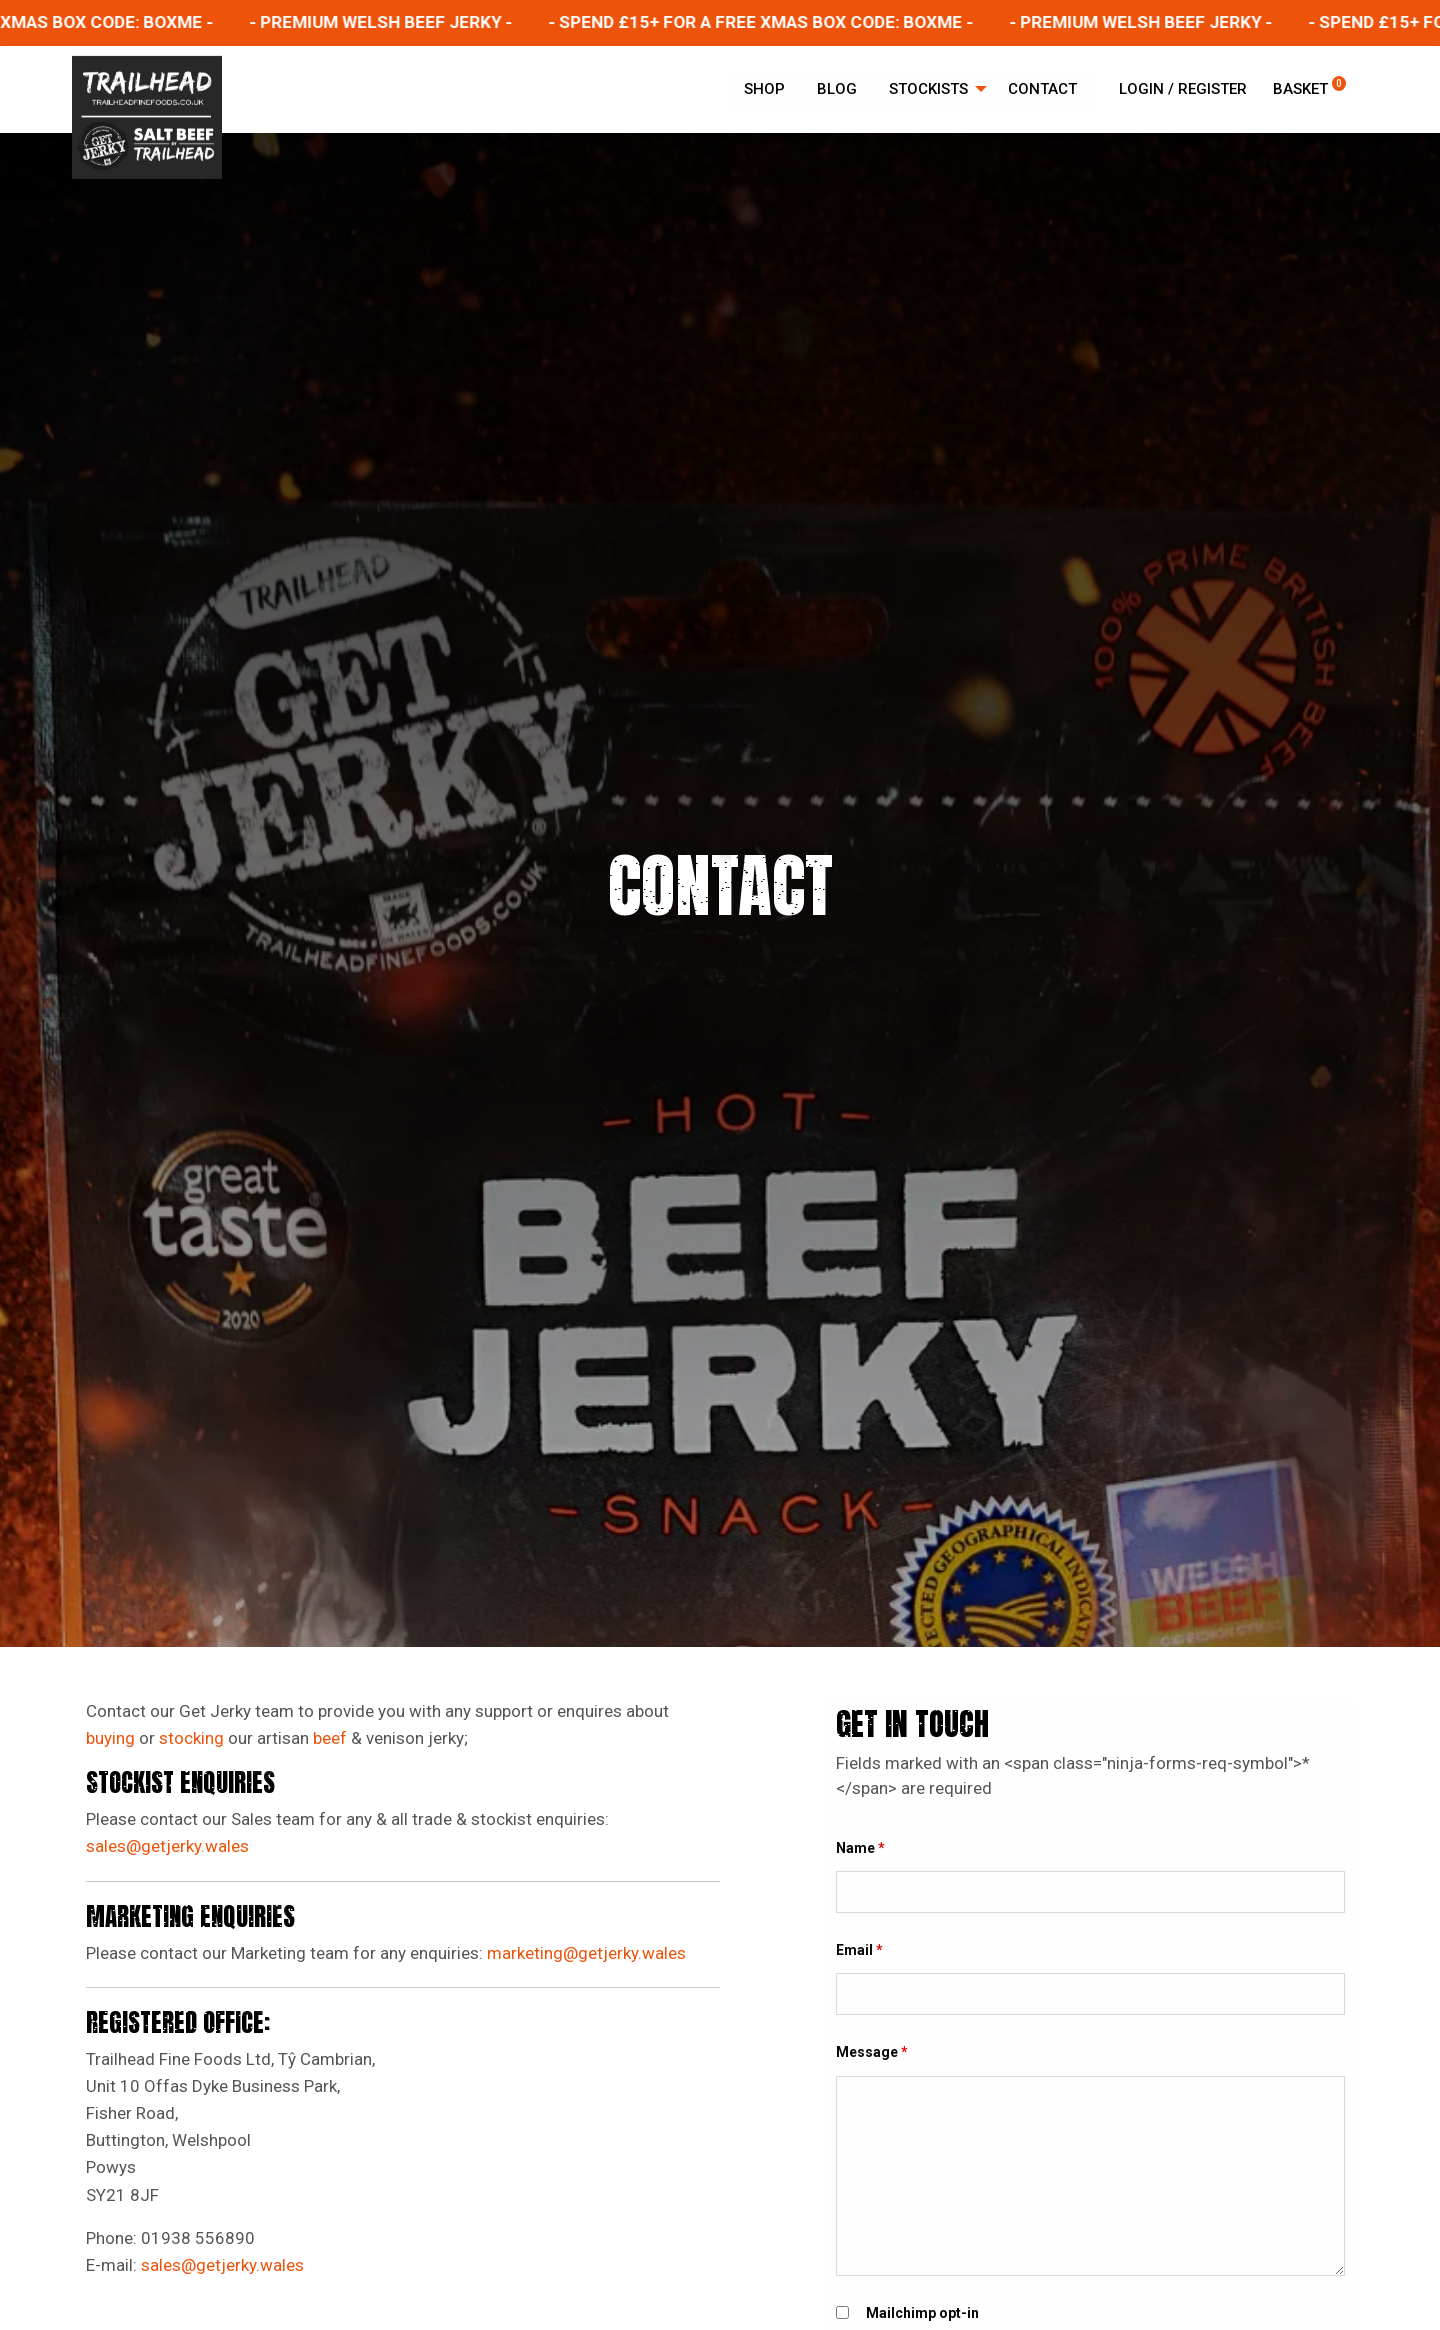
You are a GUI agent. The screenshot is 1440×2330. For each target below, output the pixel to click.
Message (872, 2052)
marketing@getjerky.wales (586, 1953)
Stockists (928, 89)
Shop (764, 89)
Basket (1309, 89)
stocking (191, 1738)
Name (860, 1848)
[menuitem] (764, 89)
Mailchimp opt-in (922, 2313)
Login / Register (1183, 89)
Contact (1042, 89)
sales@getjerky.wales (169, 1846)
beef (330, 1738)
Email (859, 1950)
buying (110, 1738)
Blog (837, 89)
